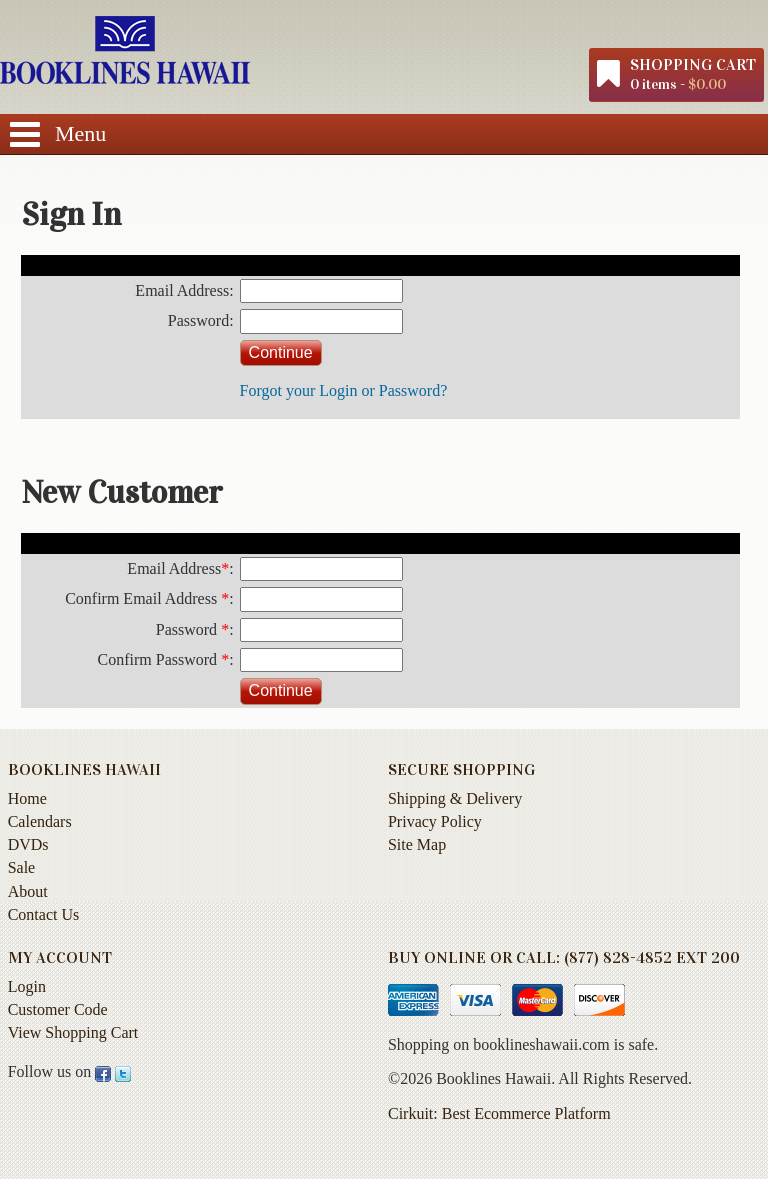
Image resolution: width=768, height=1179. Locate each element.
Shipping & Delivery (455, 798)
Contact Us (44, 914)
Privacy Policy (435, 821)
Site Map (417, 844)
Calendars (40, 821)
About (28, 891)
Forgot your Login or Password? (344, 390)
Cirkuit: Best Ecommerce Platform (499, 1113)
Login (27, 986)
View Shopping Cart (73, 1032)
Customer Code (58, 1009)
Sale (22, 867)
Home (27, 798)
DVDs (28, 844)
